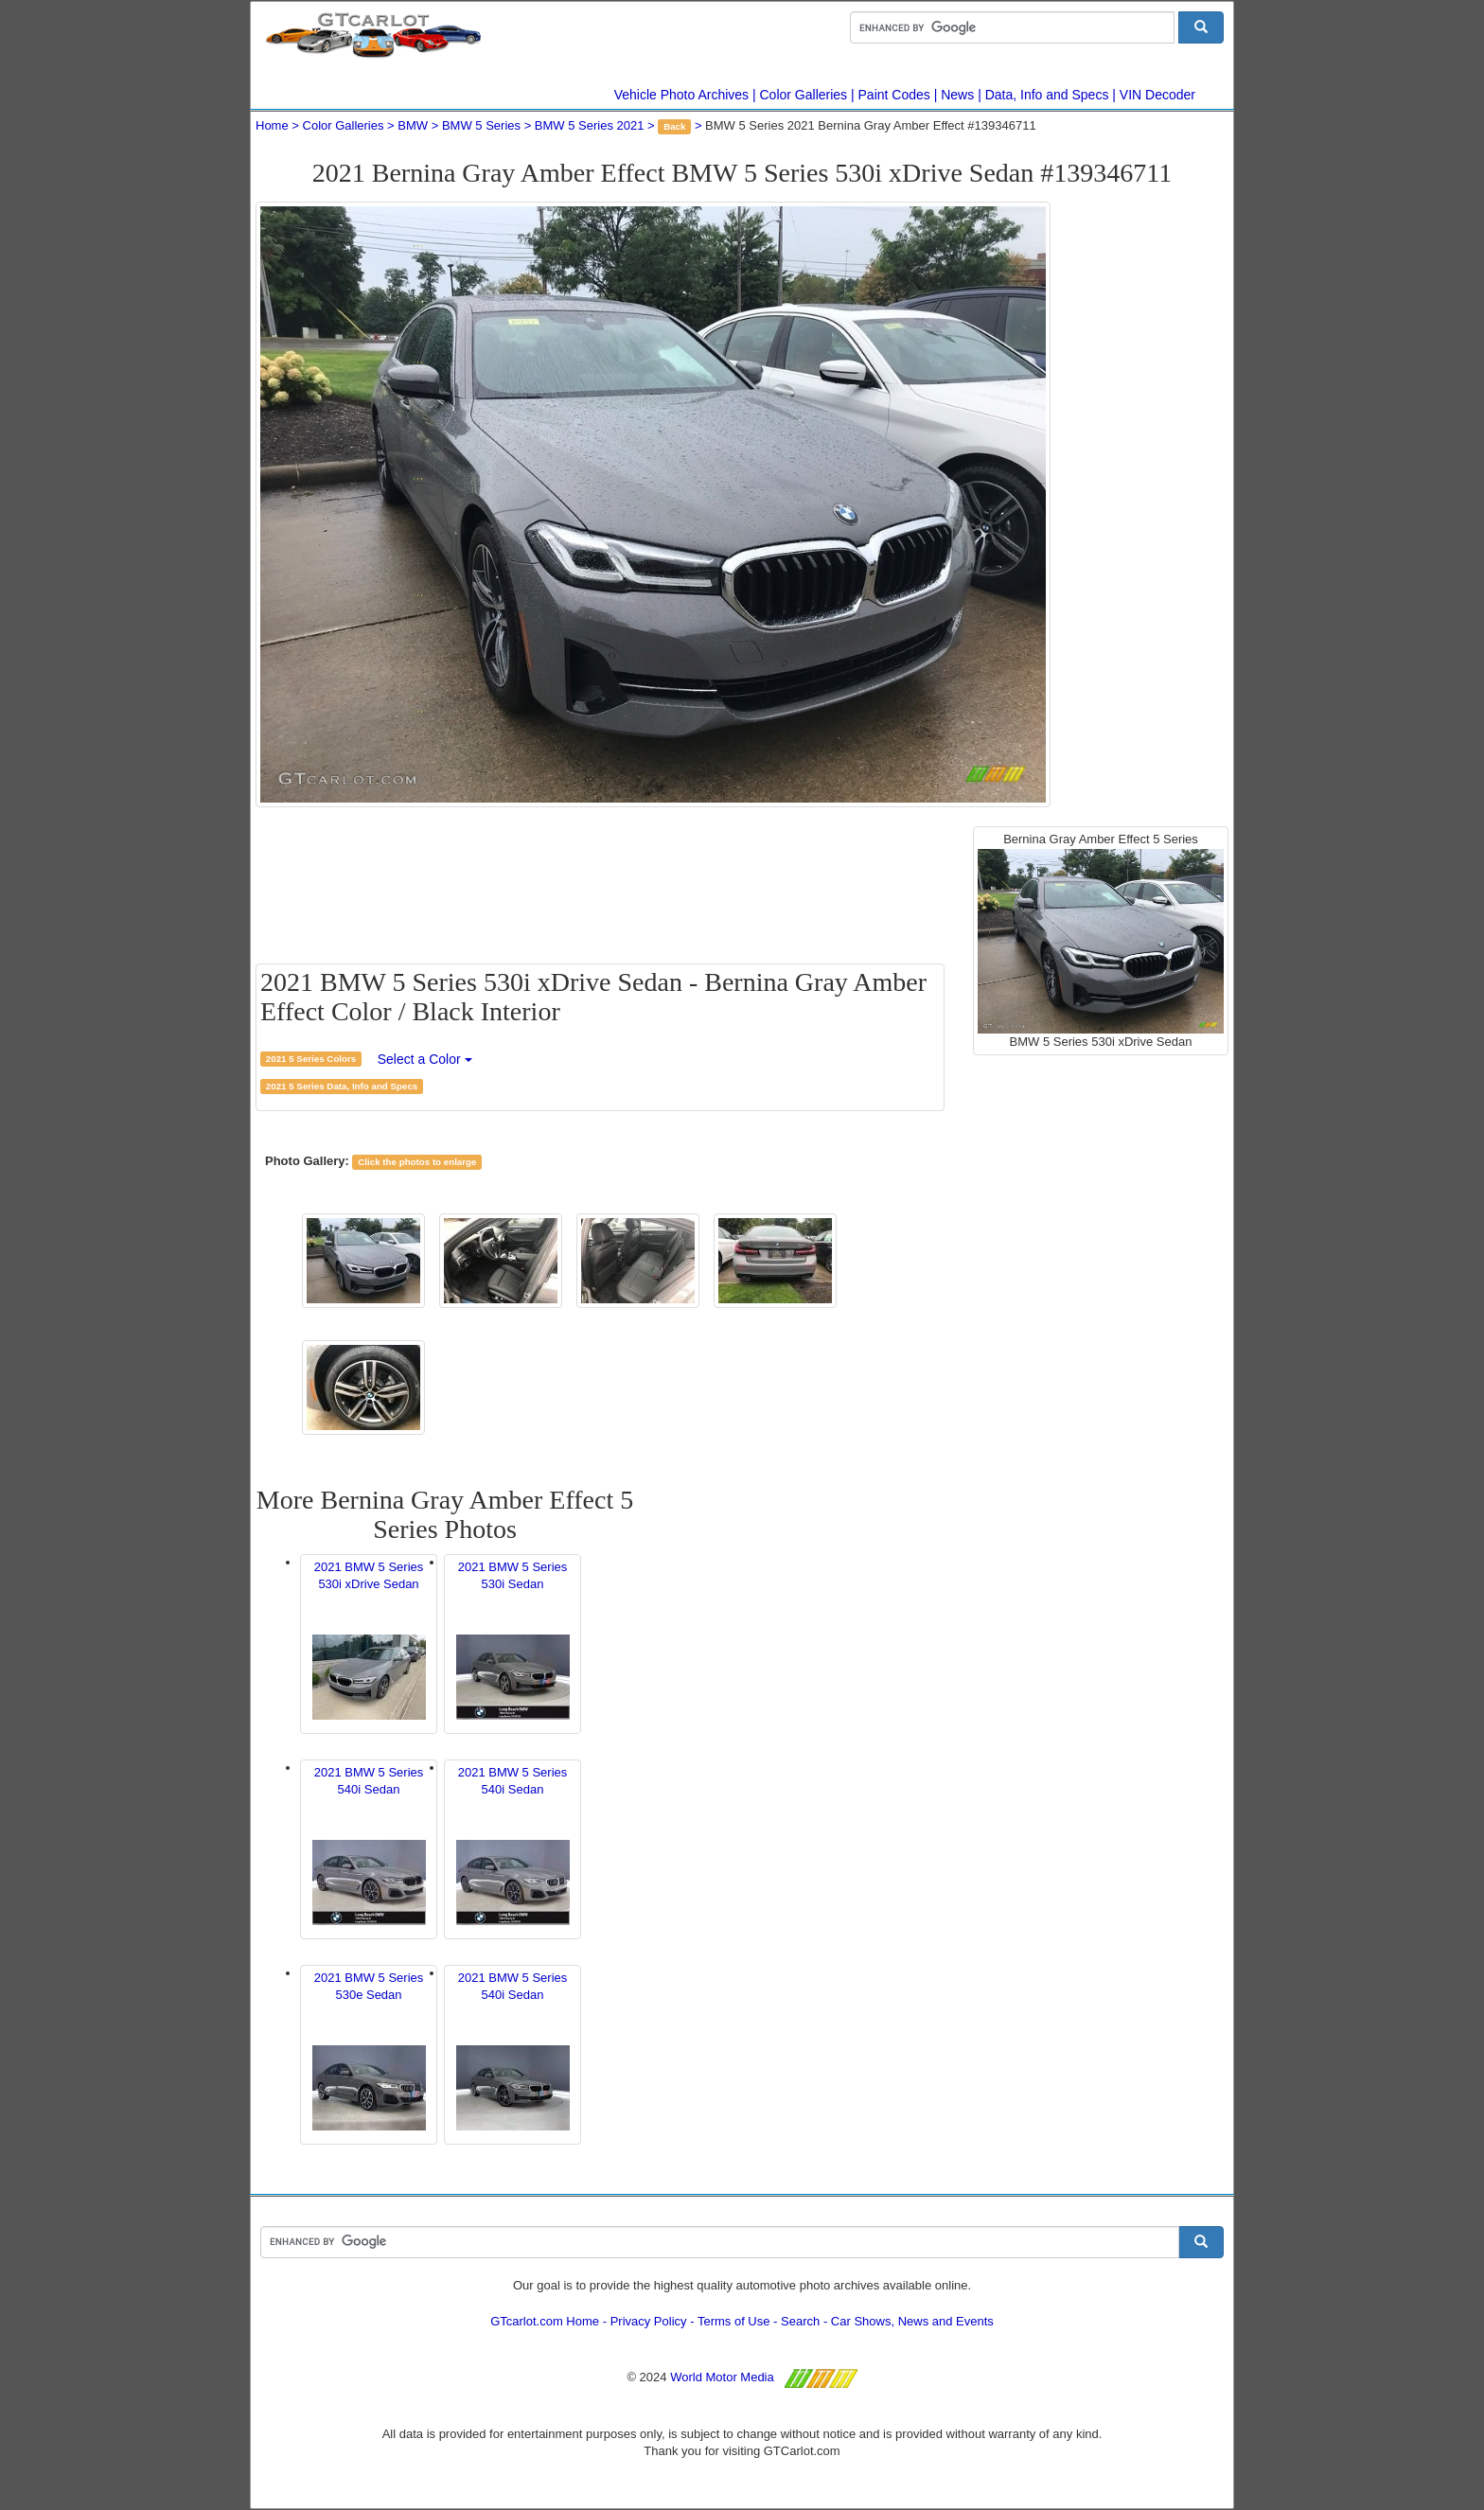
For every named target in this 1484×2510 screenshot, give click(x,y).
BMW (413, 125)
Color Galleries (804, 94)
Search (800, 2321)
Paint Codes (894, 94)
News (957, 94)
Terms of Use (734, 2321)
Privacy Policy (648, 2321)
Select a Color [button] (425, 1059)
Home (272, 125)
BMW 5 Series (481, 125)
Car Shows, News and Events (912, 2321)
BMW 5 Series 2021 (590, 125)
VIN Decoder (1157, 94)
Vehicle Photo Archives (681, 94)
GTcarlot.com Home (544, 2321)
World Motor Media (722, 2377)
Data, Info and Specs (1047, 94)
